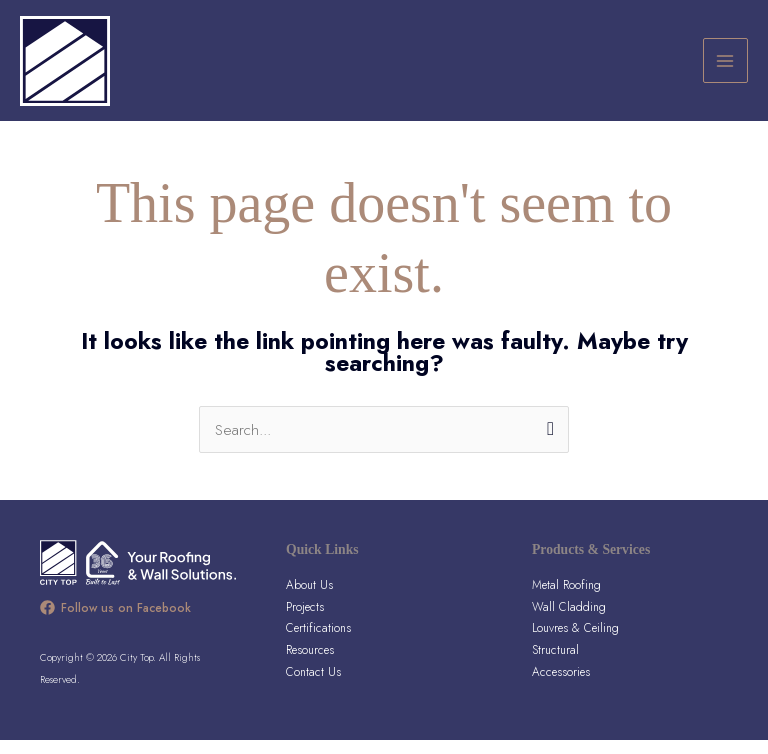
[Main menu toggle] (725, 67)
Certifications (318, 641)
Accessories (561, 684)
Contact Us (313, 684)
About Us (309, 598)
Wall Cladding (569, 619)
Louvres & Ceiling (575, 641)
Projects (305, 619)
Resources (310, 663)
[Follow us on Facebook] (115, 621)
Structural (555, 663)
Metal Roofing (566, 598)
